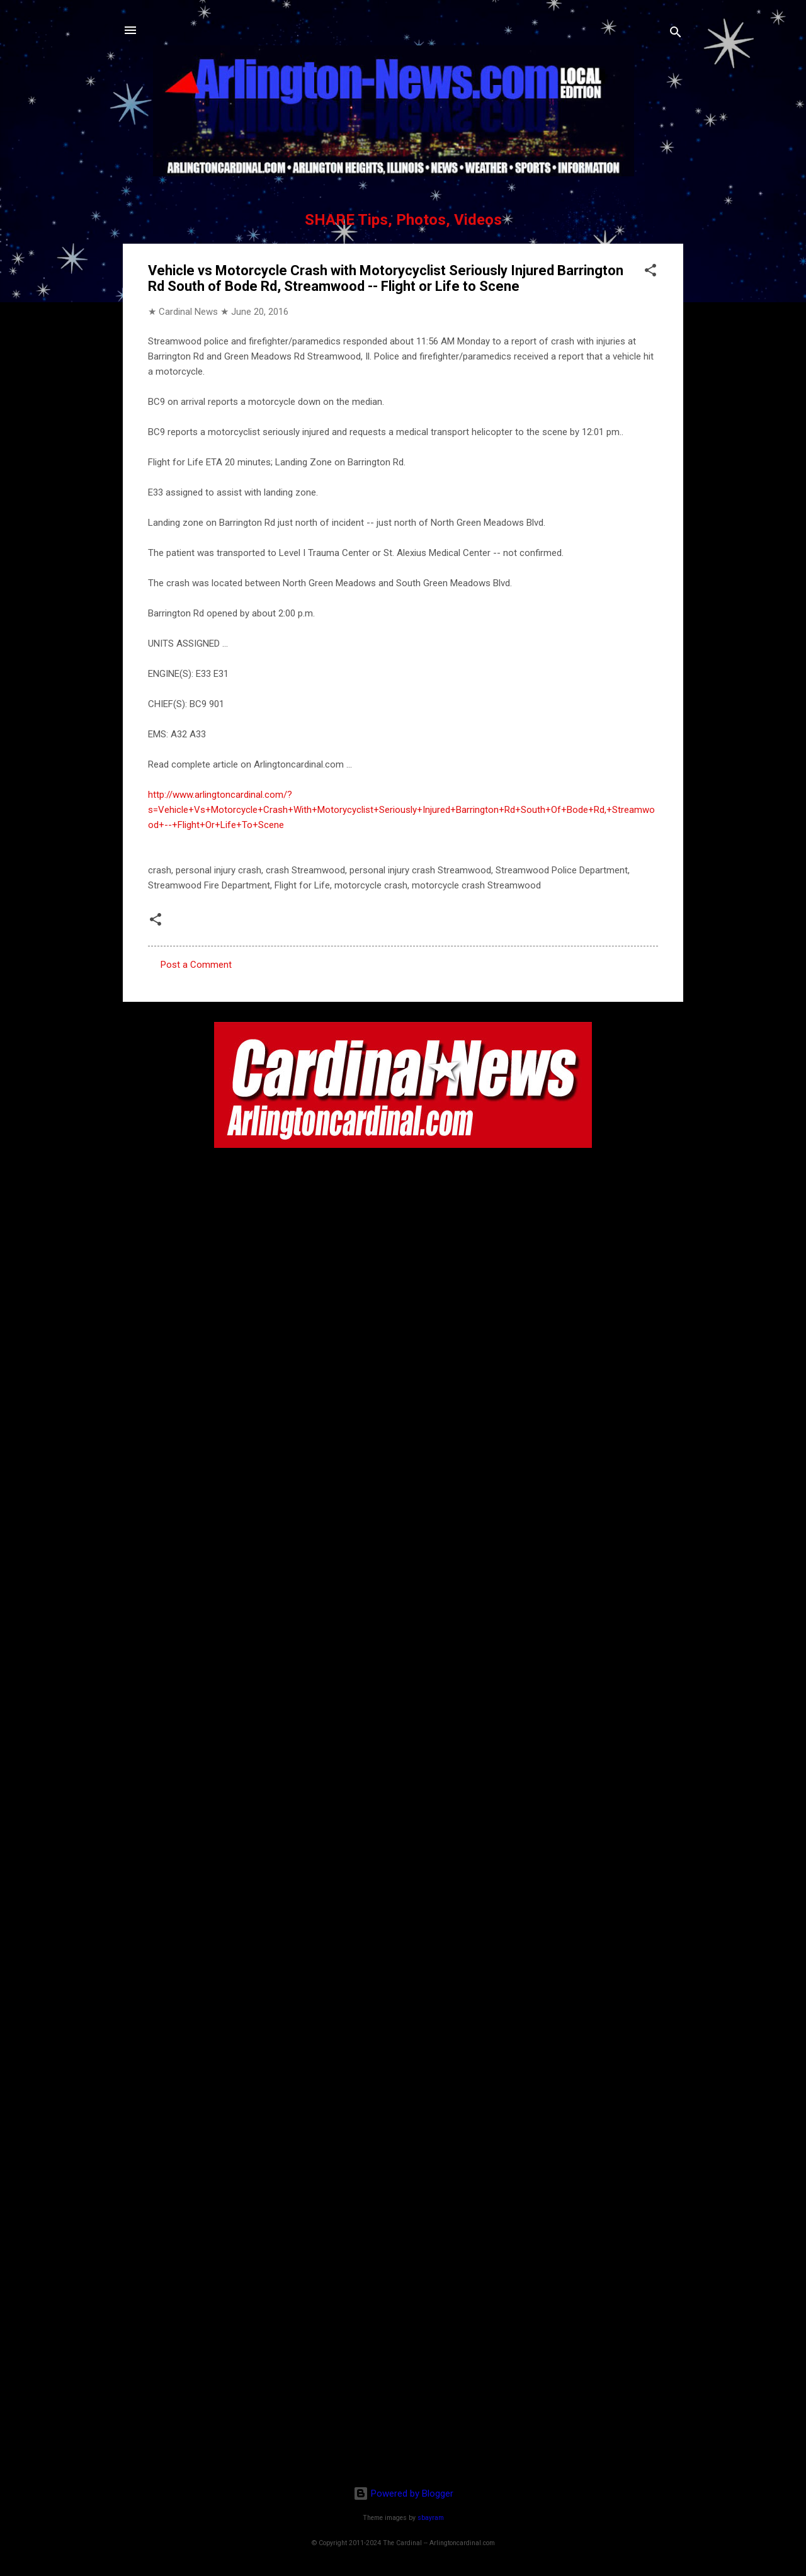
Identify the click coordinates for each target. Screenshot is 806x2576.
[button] (650, 272)
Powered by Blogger (403, 2493)
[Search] (675, 34)
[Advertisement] (403, 2394)
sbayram (430, 2518)
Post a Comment (196, 964)
